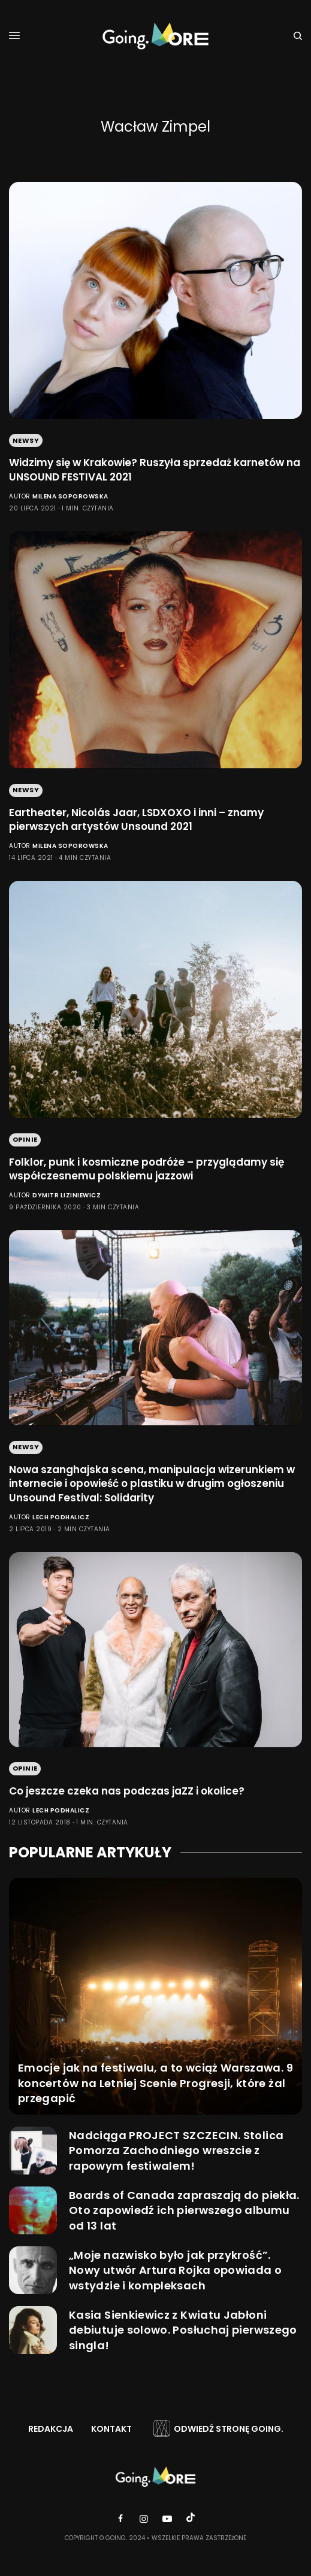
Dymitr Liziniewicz (66, 1195)
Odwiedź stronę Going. (228, 2429)
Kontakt (111, 2429)
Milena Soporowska (70, 496)
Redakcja (50, 2429)
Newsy (26, 440)
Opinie (25, 1139)
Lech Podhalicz (60, 1517)
